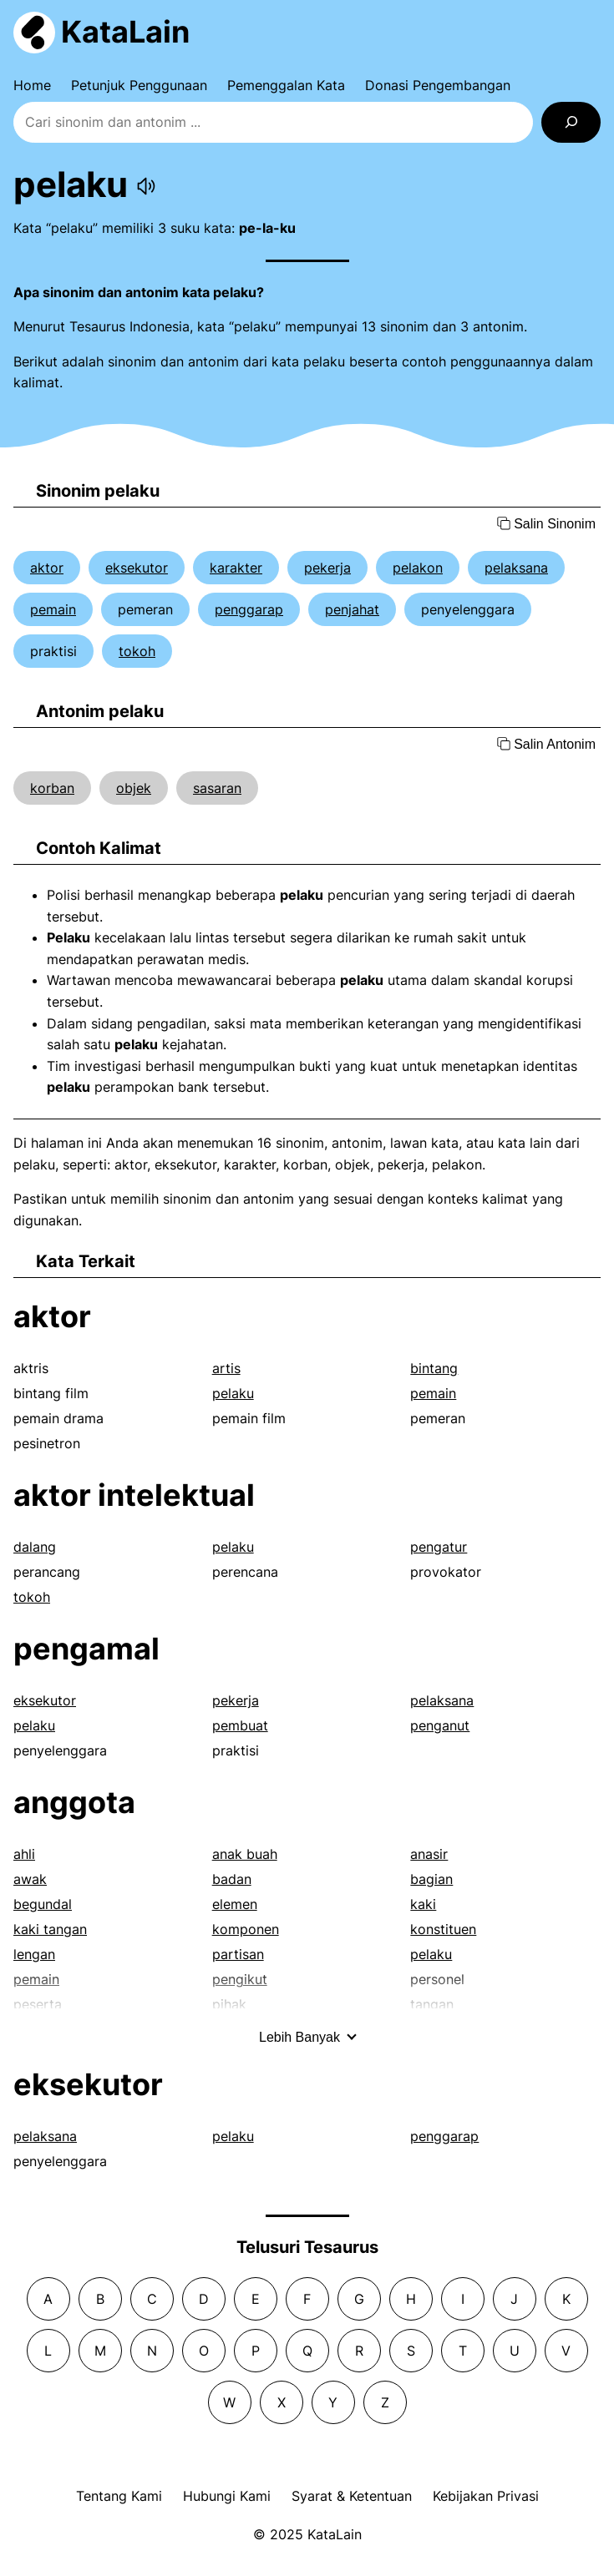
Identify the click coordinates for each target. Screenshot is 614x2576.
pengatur (438, 1546)
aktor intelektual (134, 1495)
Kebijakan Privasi (486, 2496)
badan (231, 1879)
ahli (24, 1854)
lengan (34, 1954)
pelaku (233, 1393)
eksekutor (136, 567)
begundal (42, 1904)
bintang (434, 1368)
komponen (245, 1929)
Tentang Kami (119, 2496)
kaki (423, 1904)
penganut (439, 1725)
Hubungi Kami (227, 2496)
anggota (74, 1802)
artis (226, 1368)
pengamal (86, 1648)
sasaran (217, 788)
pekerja (327, 567)
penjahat (352, 609)
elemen (234, 1904)
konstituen (443, 1929)
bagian (431, 1879)
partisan (238, 1954)
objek (133, 788)
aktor (46, 567)
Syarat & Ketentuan (352, 2496)
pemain (53, 609)
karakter (236, 567)
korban (52, 788)
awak (30, 1879)
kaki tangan (50, 1929)
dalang (34, 1546)
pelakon (418, 567)
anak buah (244, 1854)
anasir (429, 1854)
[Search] (571, 122)
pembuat (240, 1725)
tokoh (137, 651)
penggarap (249, 609)
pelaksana (516, 567)
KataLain (125, 31)
